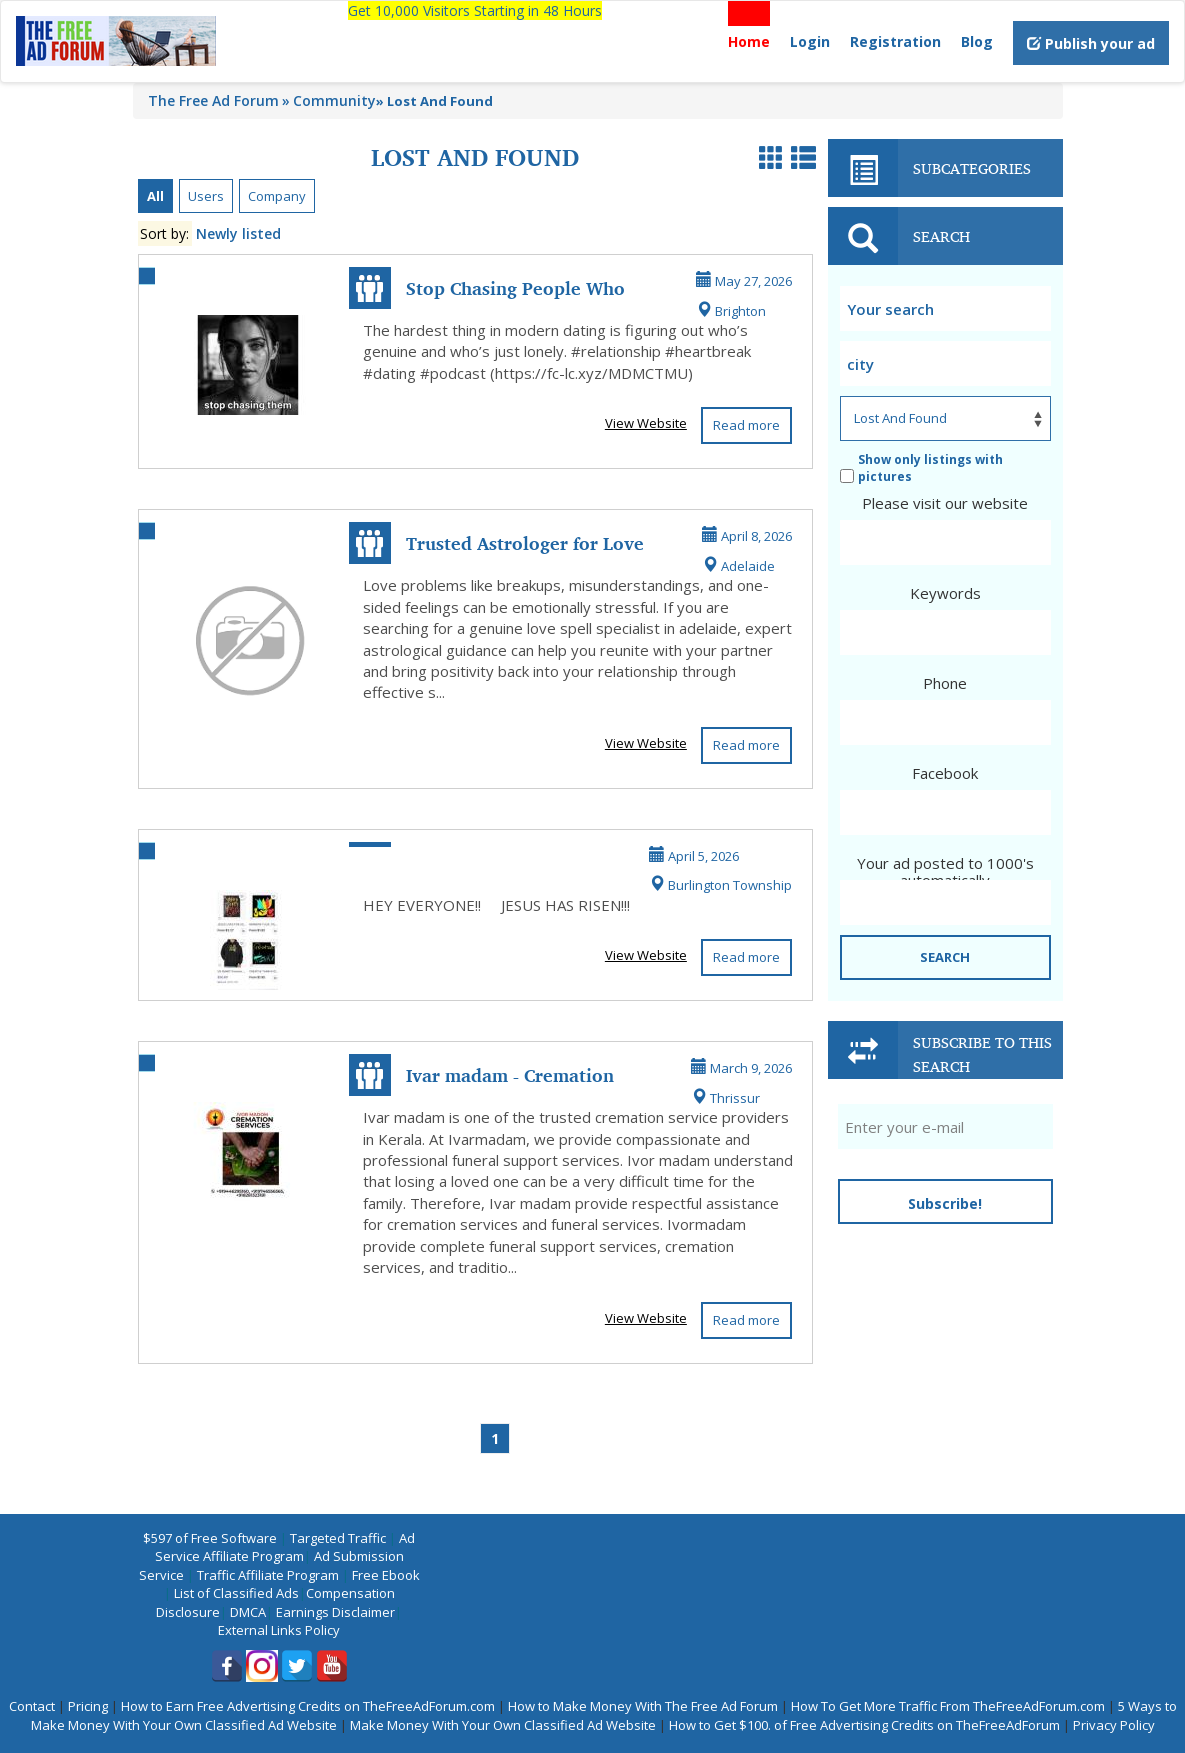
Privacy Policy (1114, 1725)
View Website (646, 423)
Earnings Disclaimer (335, 1612)
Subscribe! (945, 1203)
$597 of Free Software (210, 1538)
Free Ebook (386, 1575)
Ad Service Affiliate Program (285, 1547)
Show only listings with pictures (921, 468)
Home (749, 41)
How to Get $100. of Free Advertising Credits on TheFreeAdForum (864, 1725)
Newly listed (238, 233)
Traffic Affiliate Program (268, 1575)
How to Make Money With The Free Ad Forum (643, 1706)
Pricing (88, 1706)
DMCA (248, 1612)
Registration (895, 41)
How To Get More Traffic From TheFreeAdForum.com (948, 1706)
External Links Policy (279, 1630)
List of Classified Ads (236, 1593)
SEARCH (945, 957)
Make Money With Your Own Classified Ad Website (503, 1725)
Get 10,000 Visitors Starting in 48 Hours (475, 10)
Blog (977, 41)
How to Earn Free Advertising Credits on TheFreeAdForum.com (308, 1706)
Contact (32, 1706)
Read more (746, 425)
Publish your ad (1091, 43)
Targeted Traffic (338, 1538)
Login (810, 41)
